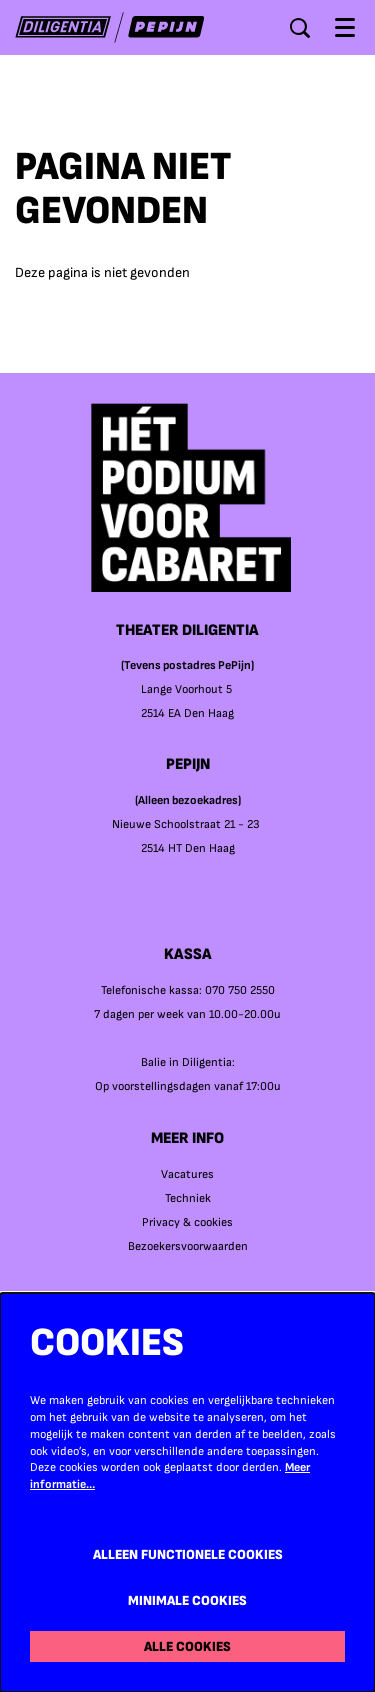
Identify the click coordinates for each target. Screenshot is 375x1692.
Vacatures (187, 1174)
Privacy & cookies (187, 1222)
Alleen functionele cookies (188, 1554)
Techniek (188, 1198)
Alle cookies (187, 1646)
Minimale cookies (187, 1600)
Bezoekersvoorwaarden (188, 1246)
